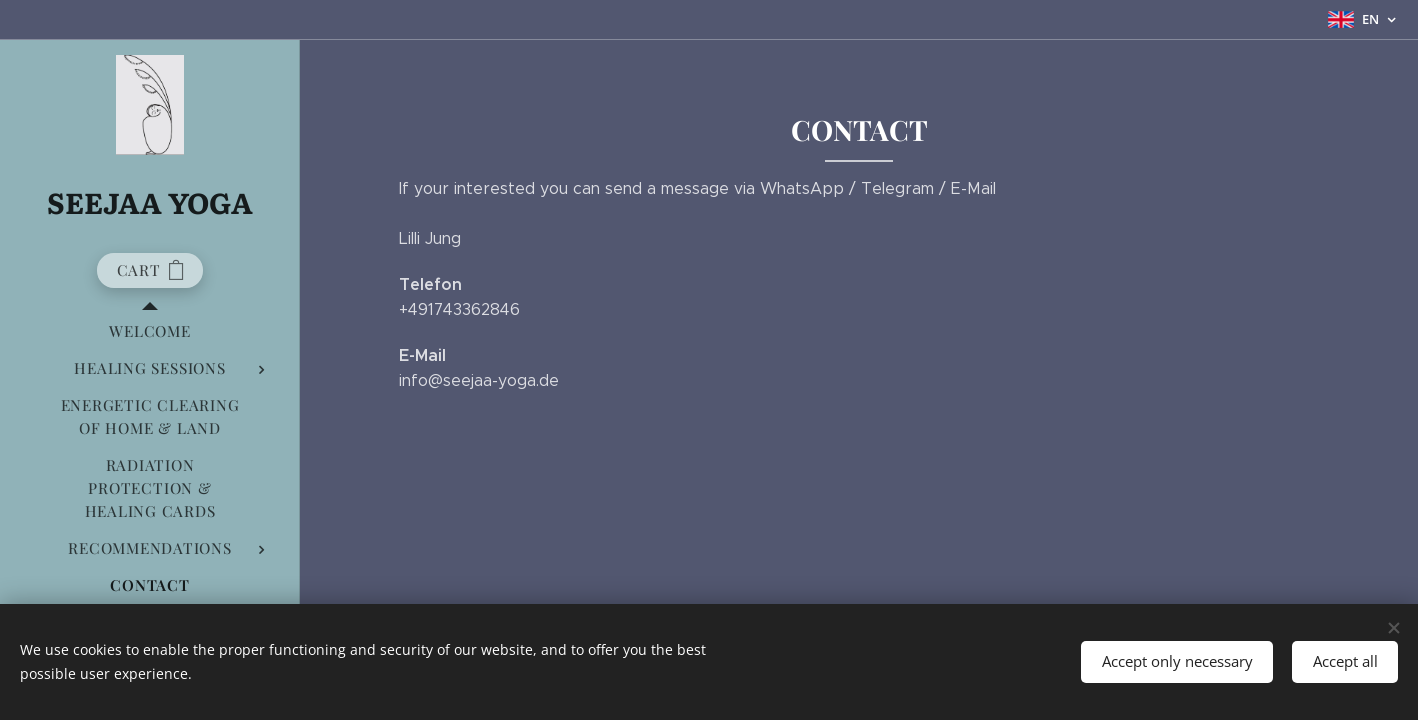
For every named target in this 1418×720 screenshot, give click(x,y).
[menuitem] (150, 331)
